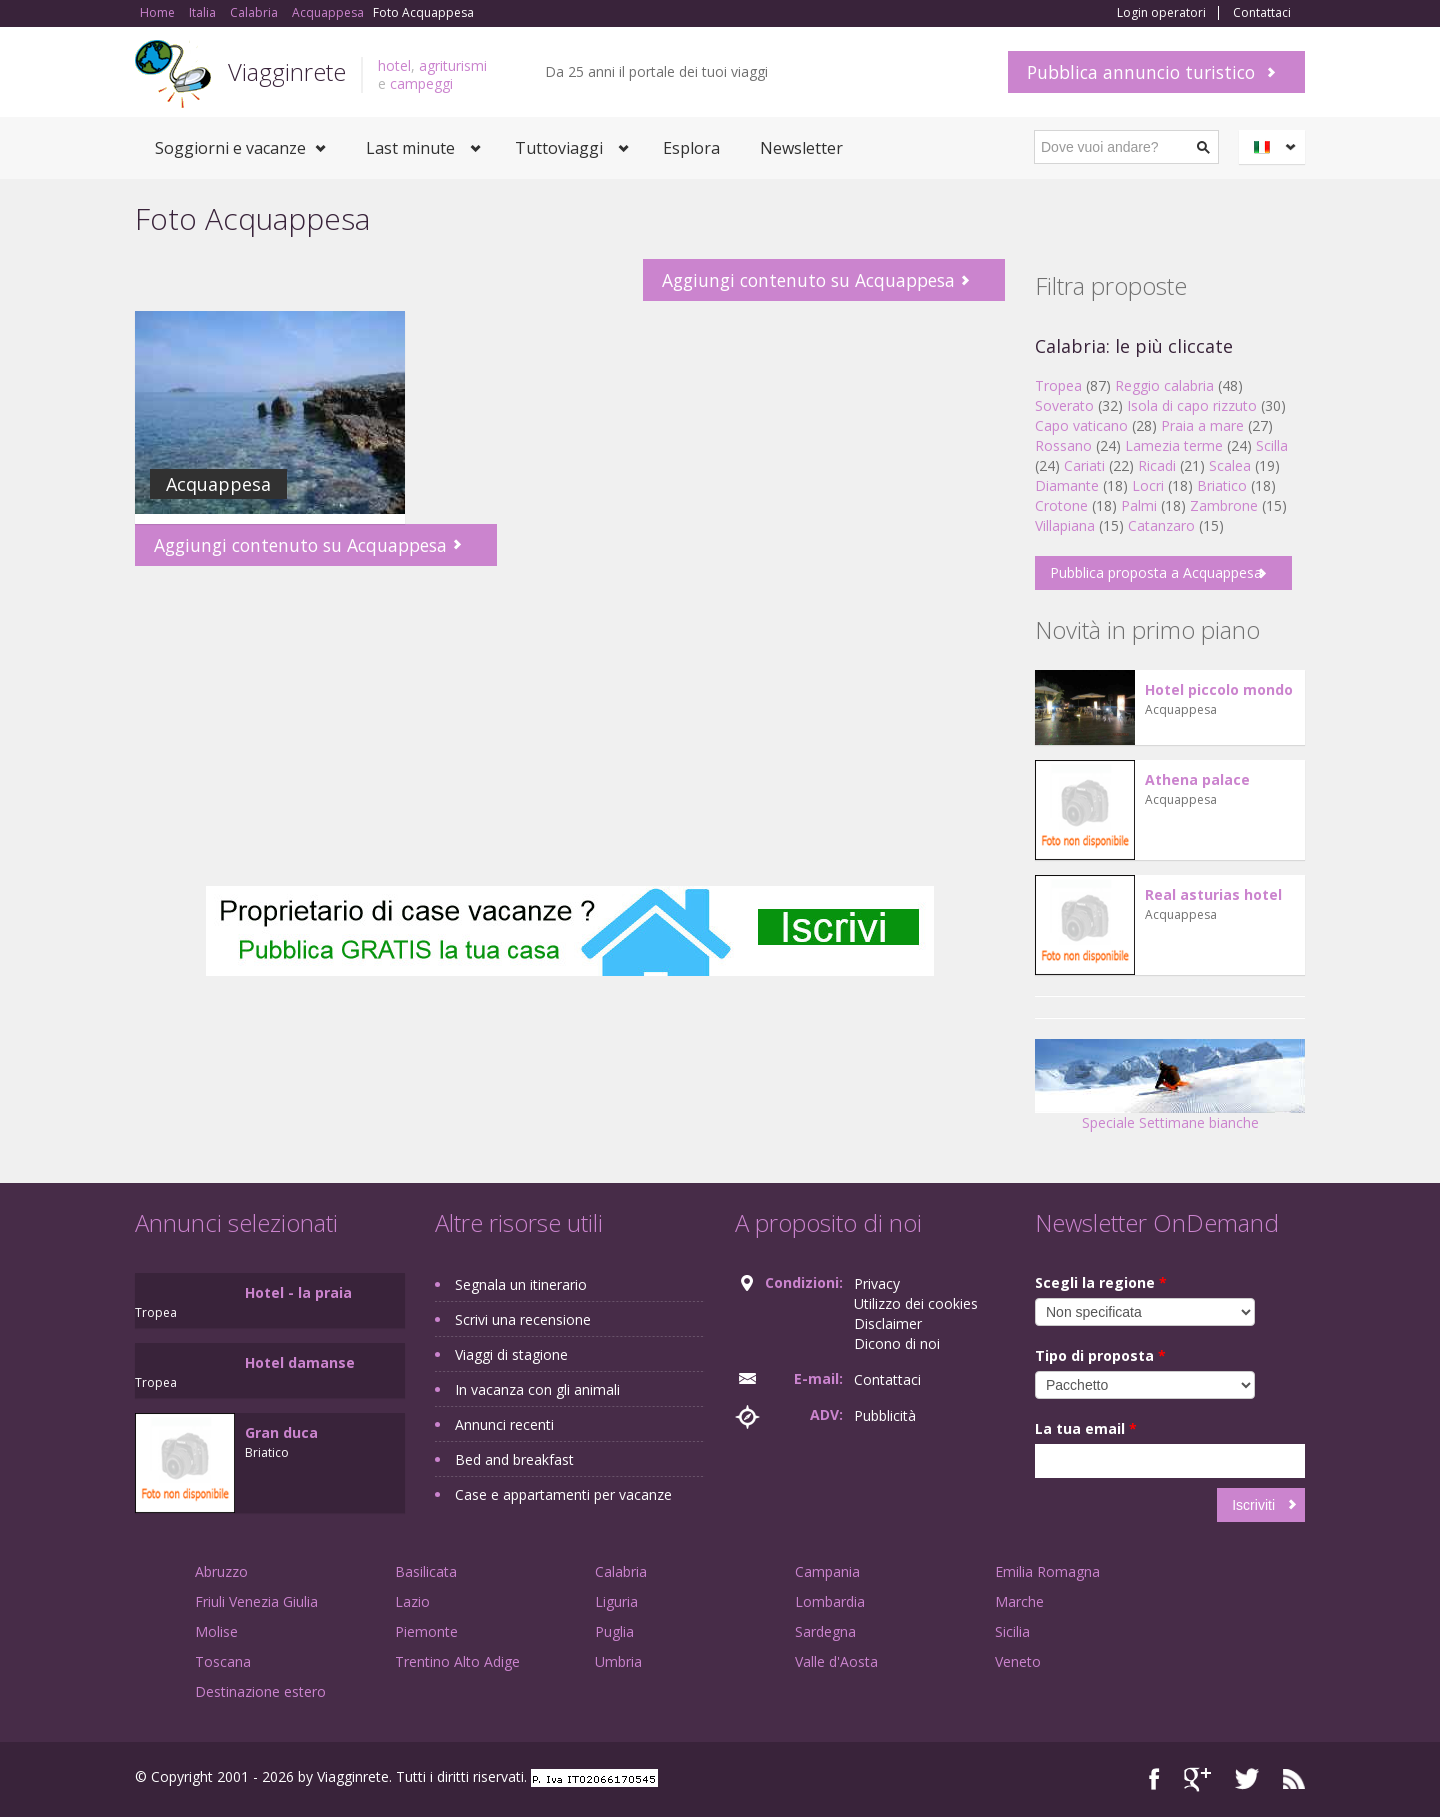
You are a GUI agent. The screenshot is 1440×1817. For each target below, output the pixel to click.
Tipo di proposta (1100, 1355)
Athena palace (1197, 779)
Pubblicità (885, 1415)
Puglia (614, 1631)
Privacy (877, 1283)
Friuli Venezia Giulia (256, 1601)
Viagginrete (287, 71)
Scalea (1230, 465)
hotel (394, 65)
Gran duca (281, 1432)
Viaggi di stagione (511, 1354)
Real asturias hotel (1213, 894)
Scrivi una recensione (523, 1319)
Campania (827, 1571)
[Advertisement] (570, 726)
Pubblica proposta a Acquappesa (1156, 572)
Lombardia (830, 1601)
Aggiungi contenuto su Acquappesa (808, 280)
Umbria (618, 1661)
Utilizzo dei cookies (916, 1303)
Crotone (1061, 505)
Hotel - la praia (298, 1292)
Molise (216, 1631)
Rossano (1063, 445)
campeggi (421, 83)
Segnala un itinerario (521, 1284)
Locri (1148, 485)
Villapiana (1065, 525)
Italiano (1275, 147)
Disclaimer (888, 1323)
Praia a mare (1202, 425)
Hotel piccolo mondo (1219, 689)
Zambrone (1224, 505)
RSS (1294, 1779)
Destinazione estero (260, 1691)
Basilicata (426, 1571)
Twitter (1247, 1779)
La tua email (1086, 1428)
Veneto (1018, 1661)
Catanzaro (1161, 525)
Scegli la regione (1101, 1282)
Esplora (691, 148)
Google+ (1197, 1779)
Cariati (1084, 465)
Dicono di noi (897, 1343)
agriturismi (453, 65)
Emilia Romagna (1047, 1571)
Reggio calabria (1164, 385)
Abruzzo (221, 1571)
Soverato (1064, 405)
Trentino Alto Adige (457, 1661)
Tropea (1058, 385)
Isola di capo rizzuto (1192, 405)
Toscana (223, 1661)
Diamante (1067, 485)
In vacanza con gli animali (537, 1389)
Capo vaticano (1081, 425)
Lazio (412, 1601)
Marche (1019, 1601)
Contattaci (1262, 13)
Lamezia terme (1174, 445)
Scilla (1272, 445)
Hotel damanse (300, 1362)
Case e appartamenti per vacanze (563, 1494)
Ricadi (1157, 465)
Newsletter (801, 148)
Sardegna (825, 1631)
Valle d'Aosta (836, 1661)
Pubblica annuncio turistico (1141, 72)
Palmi (1139, 505)
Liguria (616, 1601)
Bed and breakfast (514, 1459)
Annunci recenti (504, 1424)
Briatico (1222, 485)
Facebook (1154, 1779)
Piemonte (426, 1631)
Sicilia (1012, 1631)
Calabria (621, 1571)
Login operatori (1161, 13)
